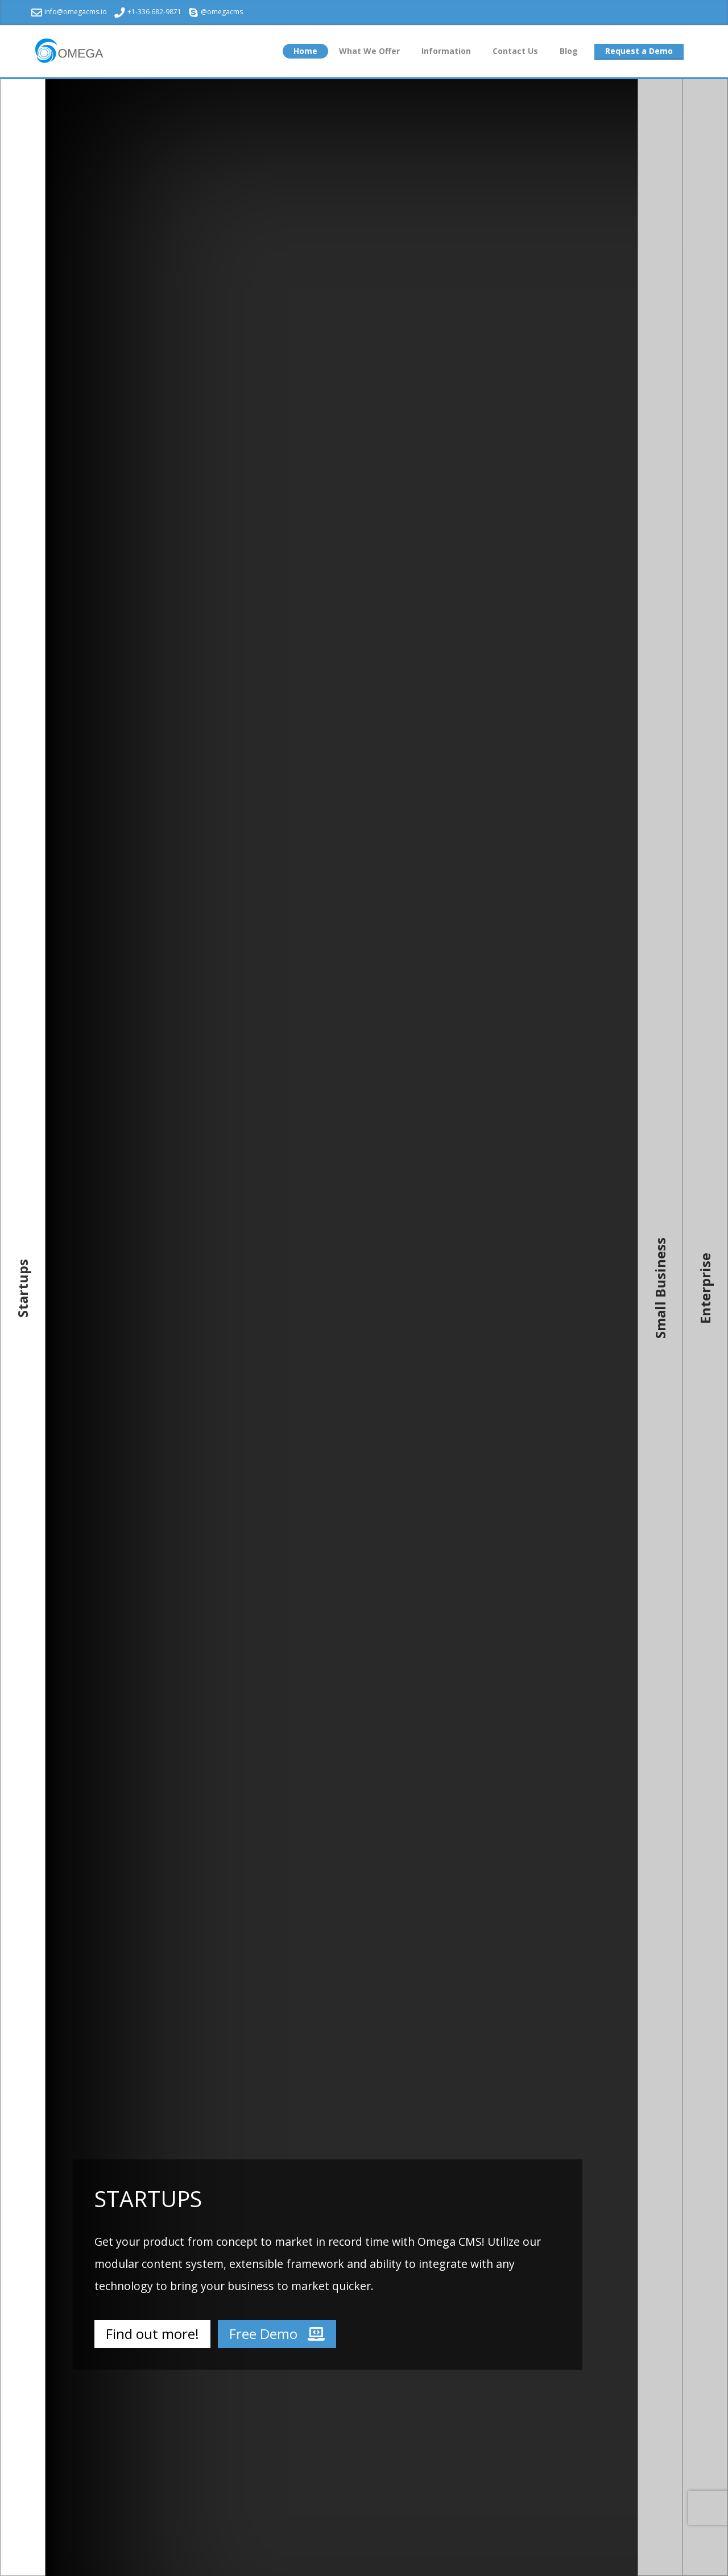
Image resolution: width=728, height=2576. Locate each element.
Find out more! (152, 2333)
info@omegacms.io (69, 11)
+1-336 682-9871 (147, 11)
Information (446, 50)
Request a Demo (639, 50)
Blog (569, 50)
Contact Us (515, 50)
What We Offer (369, 50)
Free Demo (277, 2333)
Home (305, 50)
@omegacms (216, 11)
